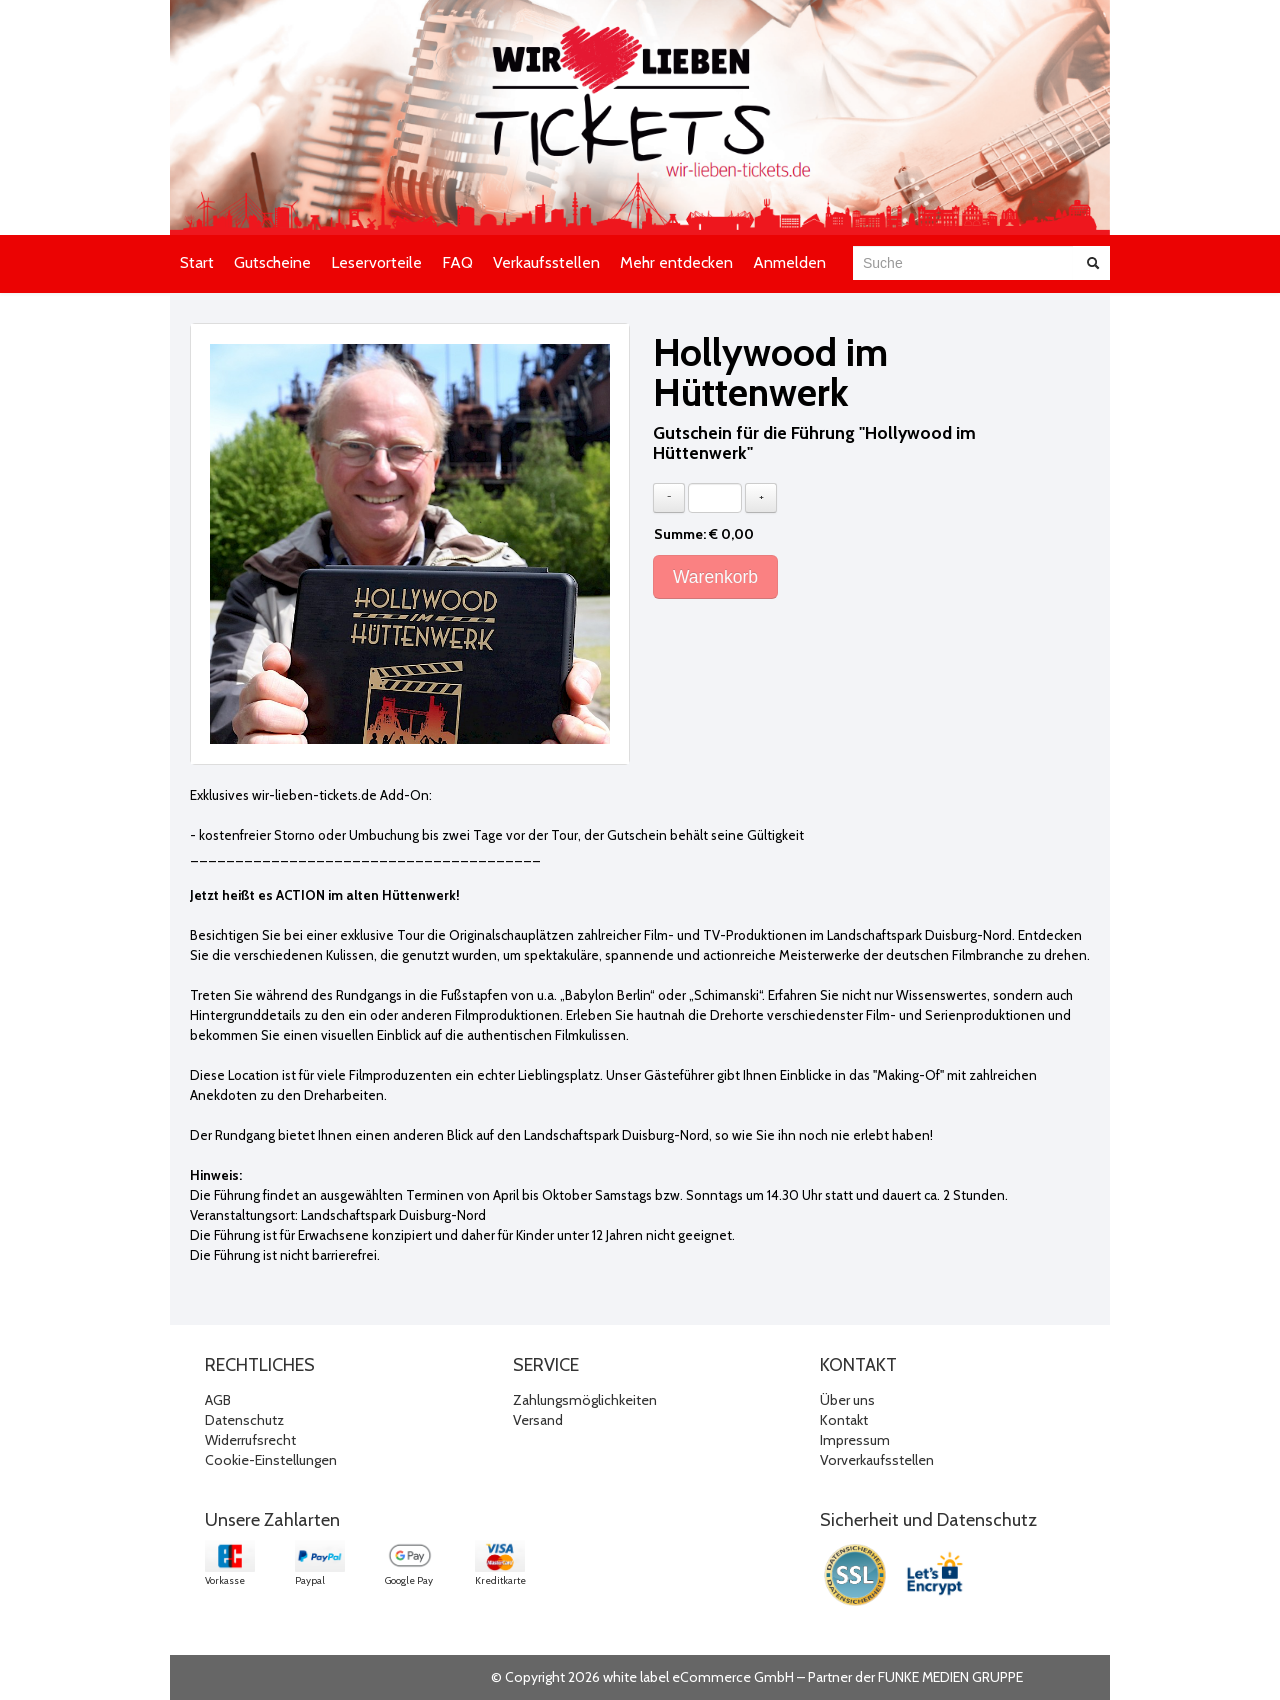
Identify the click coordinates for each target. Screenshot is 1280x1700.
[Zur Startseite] (640, 117)
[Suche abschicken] (1093, 263)
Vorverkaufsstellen (877, 1460)
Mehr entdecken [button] (676, 262)
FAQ (457, 262)
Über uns (847, 1400)
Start (197, 262)
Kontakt (844, 1420)
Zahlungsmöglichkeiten (585, 1400)
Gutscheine (272, 262)
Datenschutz (244, 1420)
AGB (218, 1400)
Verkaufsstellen (546, 262)
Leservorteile (376, 262)
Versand (538, 1420)
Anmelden (789, 262)
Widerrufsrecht (250, 1440)
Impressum (855, 1440)
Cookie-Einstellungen (271, 1460)
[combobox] (963, 263)
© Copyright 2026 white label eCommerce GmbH (642, 1677)
